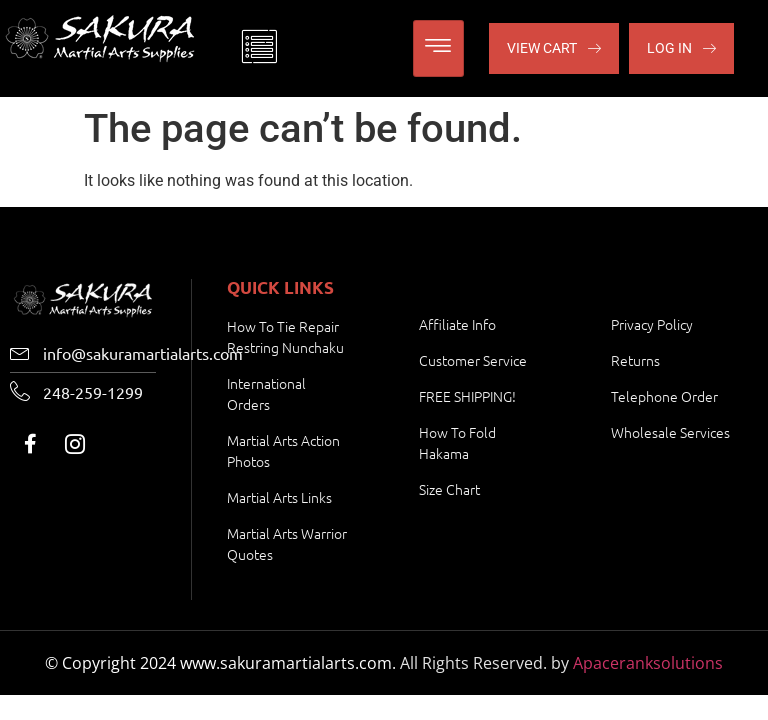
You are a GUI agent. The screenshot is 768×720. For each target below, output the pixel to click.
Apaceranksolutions (648, 663)
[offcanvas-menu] (259, 49)
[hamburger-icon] (438, 48)
